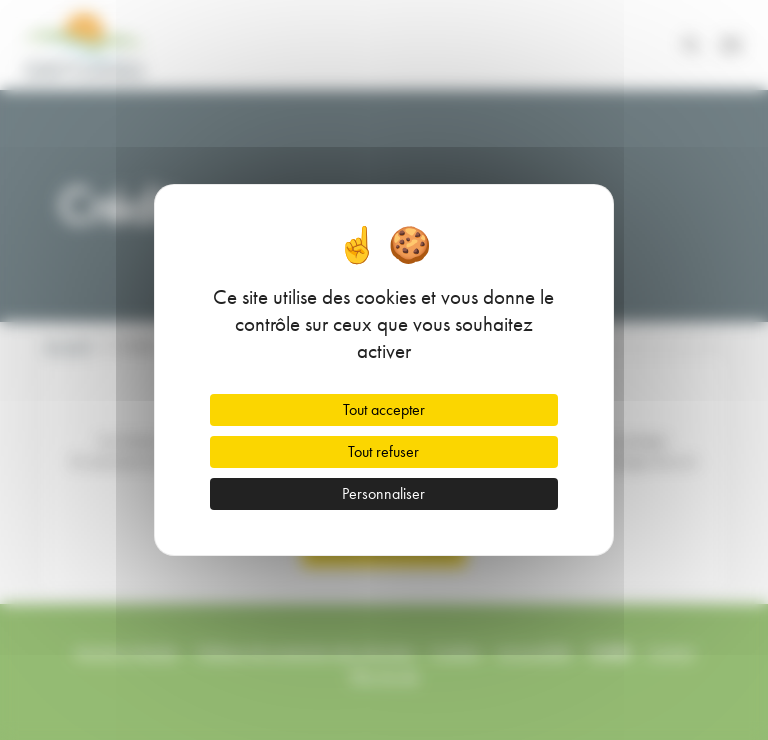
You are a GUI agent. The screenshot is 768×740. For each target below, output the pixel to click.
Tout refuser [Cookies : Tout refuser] (383, 451)
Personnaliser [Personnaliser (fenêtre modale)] (383, 493)
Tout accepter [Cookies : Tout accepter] (384, 409)
